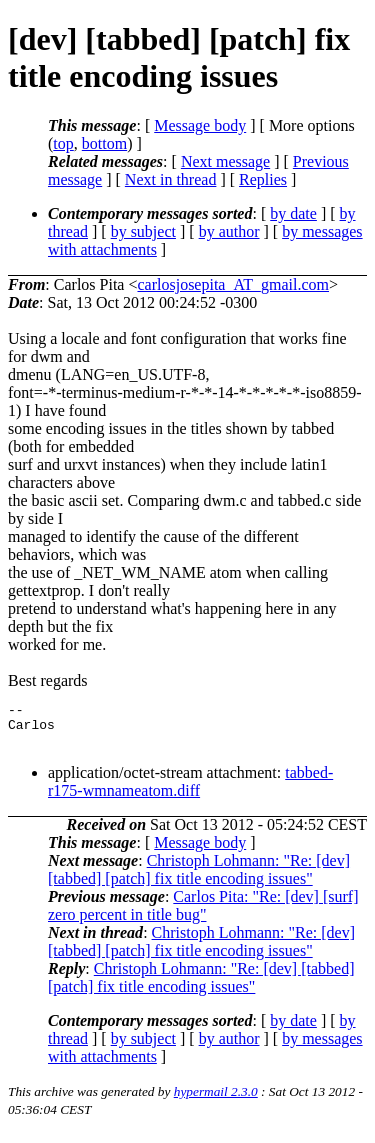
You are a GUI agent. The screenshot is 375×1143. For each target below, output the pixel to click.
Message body (200, 125)
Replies (263, 179)
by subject (143, 231)
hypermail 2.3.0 (216, 1100)
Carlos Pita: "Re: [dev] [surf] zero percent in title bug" (203, 914)
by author (229, 231)
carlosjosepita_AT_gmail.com (233, 284)
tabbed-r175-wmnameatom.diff (190, 790)
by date (293, 213)
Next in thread (171, 179)
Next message (225, 161)
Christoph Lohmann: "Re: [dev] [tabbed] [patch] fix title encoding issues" (199, 878)
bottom (104, 143)
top (63, 143)
